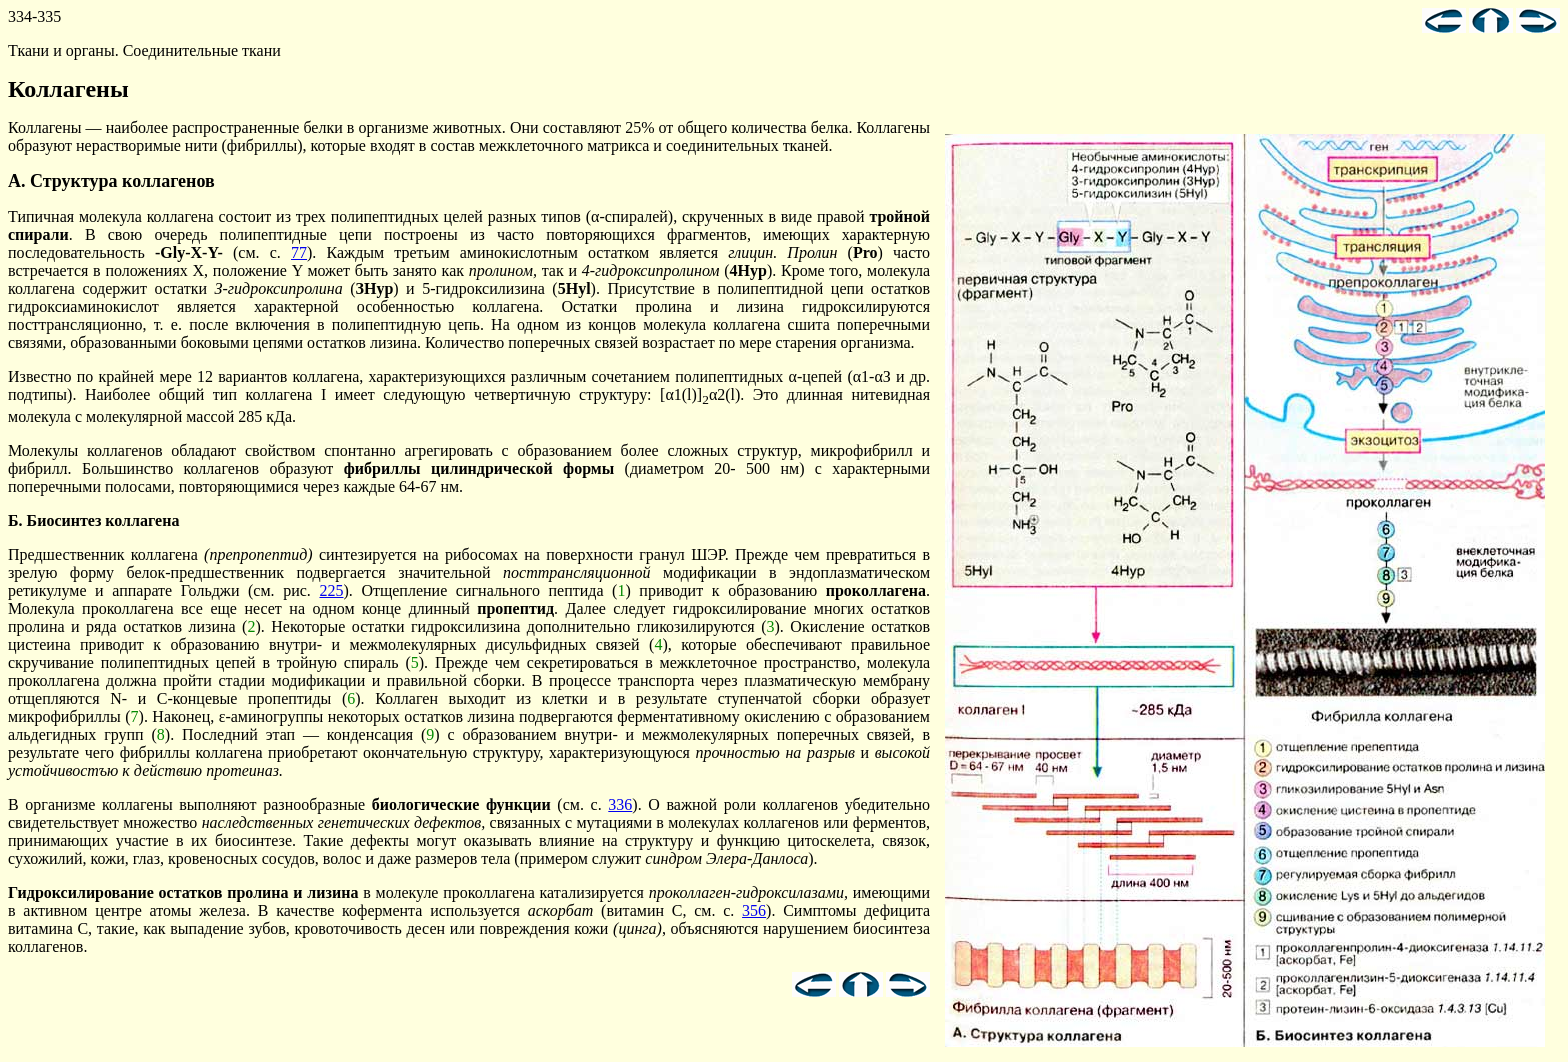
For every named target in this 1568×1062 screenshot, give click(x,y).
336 (620, 804)
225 (331, 590)
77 (299, 252)
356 (754, 910)
